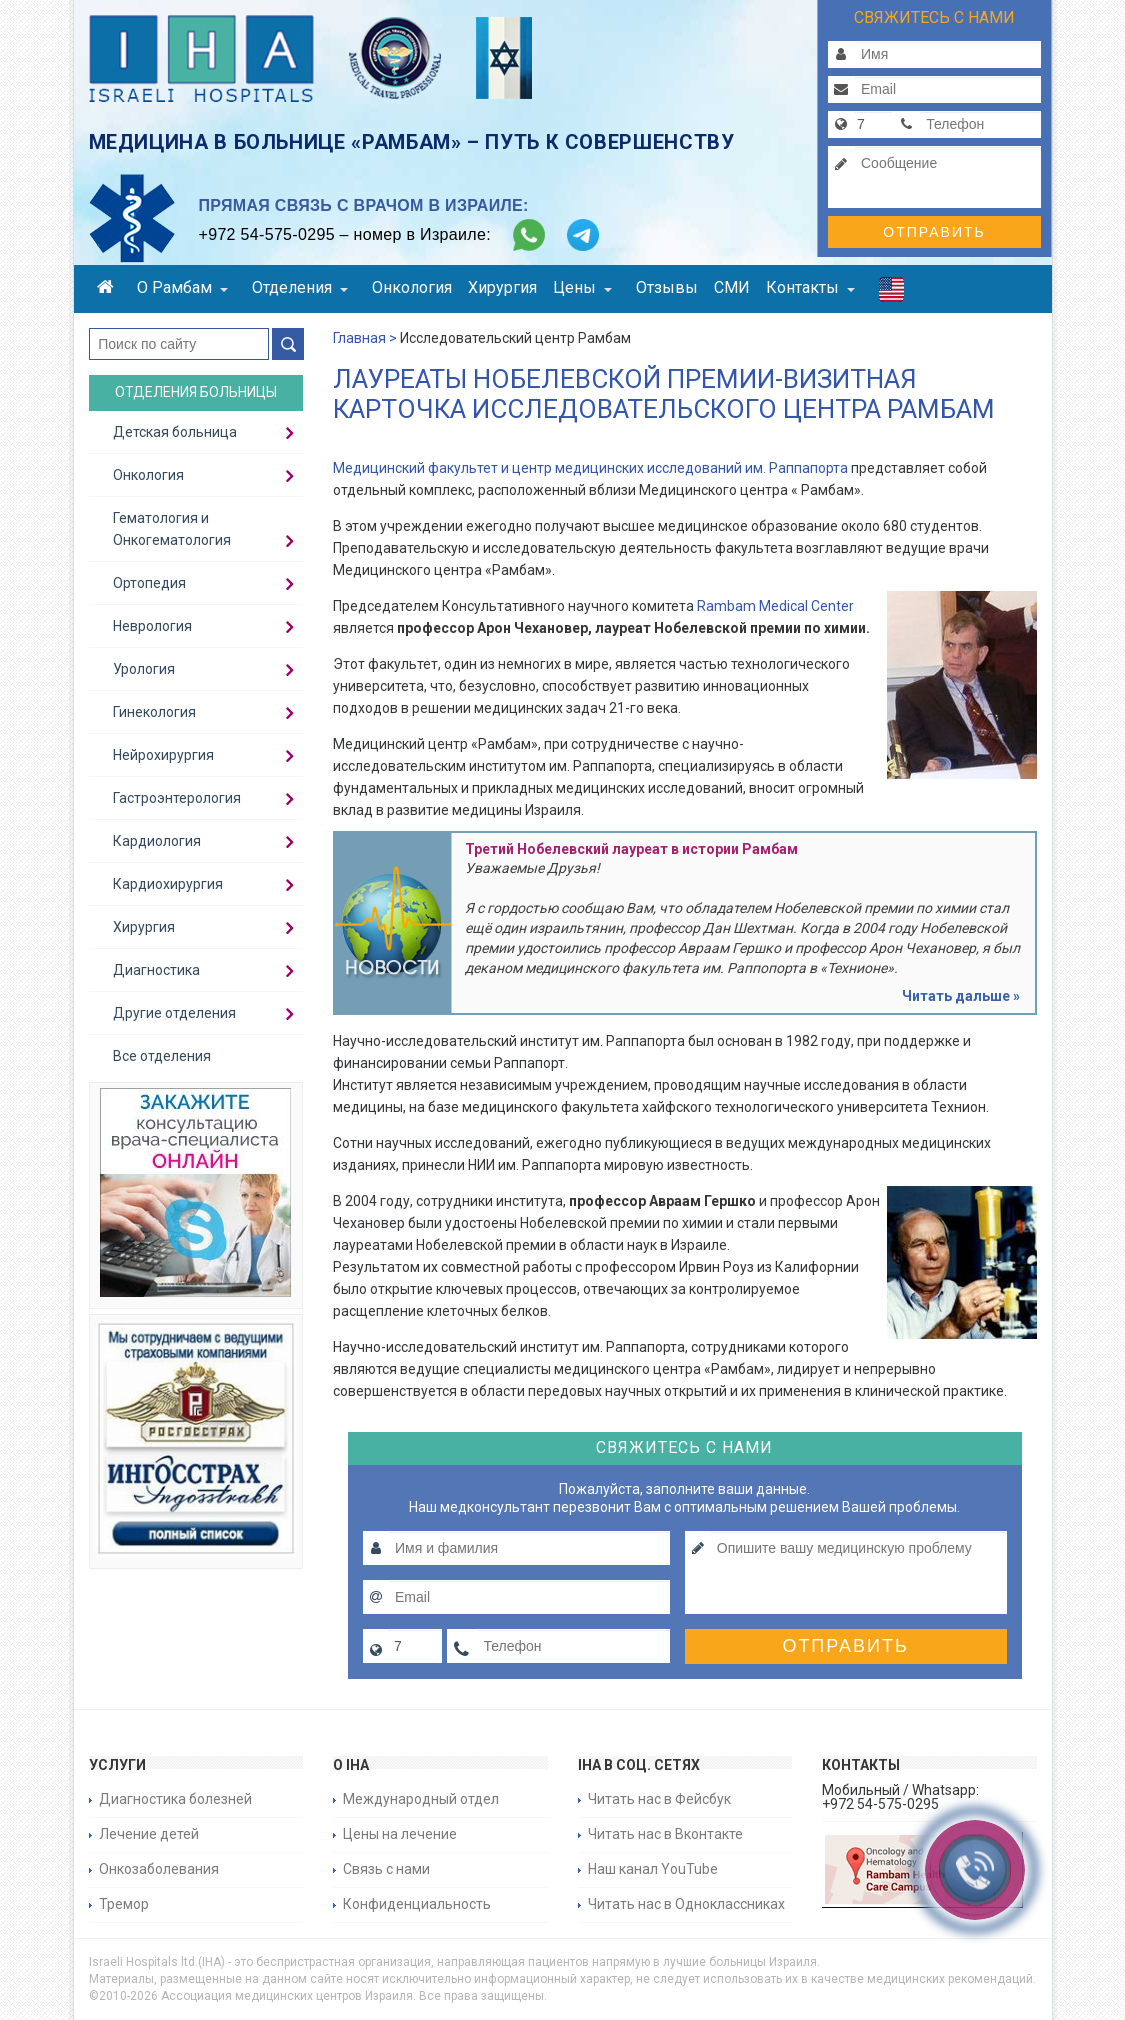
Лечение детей (149, 1834)
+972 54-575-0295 (267, 234)
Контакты (810, 287)
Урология (144, 669)
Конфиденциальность (417, 1904)
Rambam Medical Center (775, 606)
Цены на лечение (400, 1834)
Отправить (934, 232)
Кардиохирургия (168, 884)
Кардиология (157, 841)
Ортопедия (149, 583)
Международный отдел (421, 1799)
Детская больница (175, 432)
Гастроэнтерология (177, 798)
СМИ (732, 287)
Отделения (300, 287)
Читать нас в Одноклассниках (686, 1904)
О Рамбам (182, 287)
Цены (582, 287)
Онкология (412, 287)
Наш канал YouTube (653, 1869)
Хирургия (502, 287)
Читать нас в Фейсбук (659, 1799)
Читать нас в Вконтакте (665, 1834)
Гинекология (154, 712)
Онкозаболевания (159, 1869)
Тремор (124, 1904)
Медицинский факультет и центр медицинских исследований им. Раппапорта (590, 468)
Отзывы (667, 287)
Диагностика (156, 970)
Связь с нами (386, 1869)
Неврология (152, 626)
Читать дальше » (961, 996)
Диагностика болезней (175, 1799)
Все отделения (162, 1056)
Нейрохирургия (163, 755)
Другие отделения (174, 1013)
